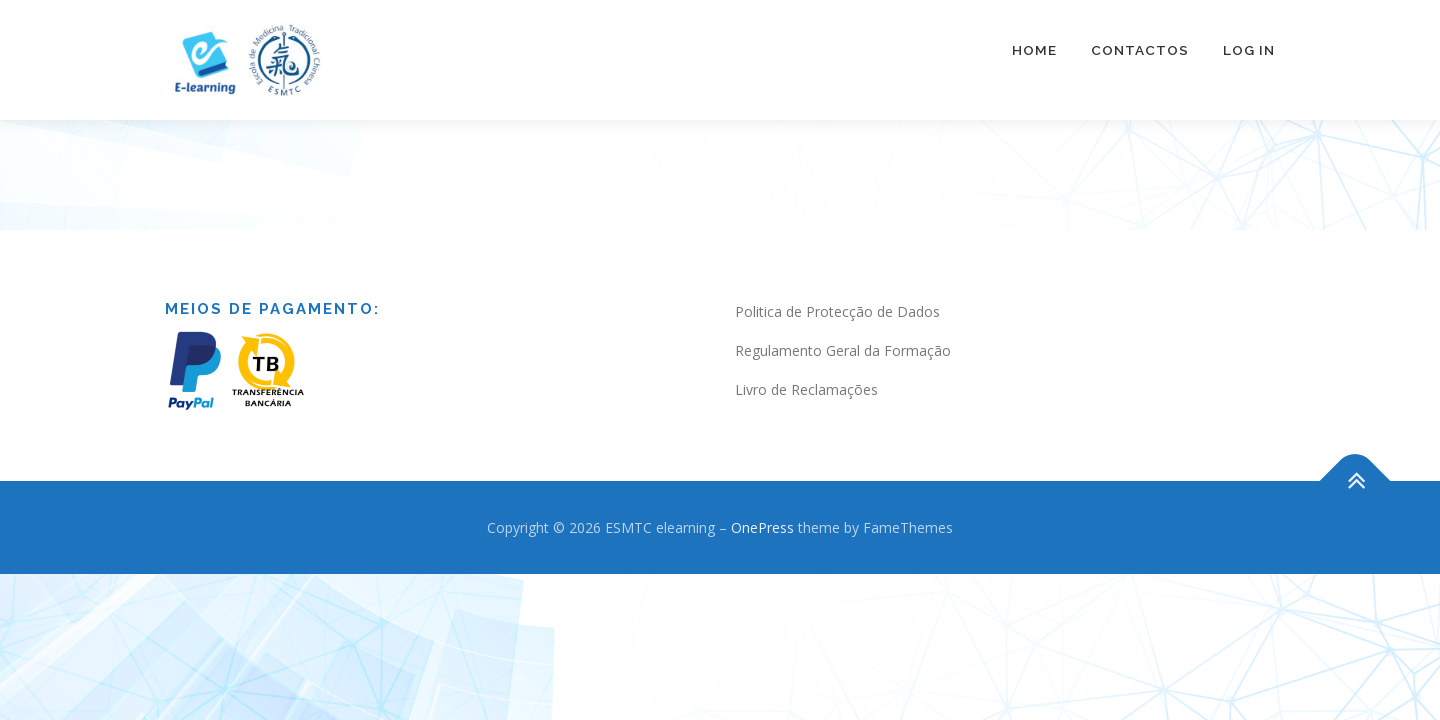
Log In (1249, 50)
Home (1034, 50)
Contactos (1140, 50)
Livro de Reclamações (806, 369)
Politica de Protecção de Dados (837, 291)
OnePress (762, 507)
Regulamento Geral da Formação (843, 330)
